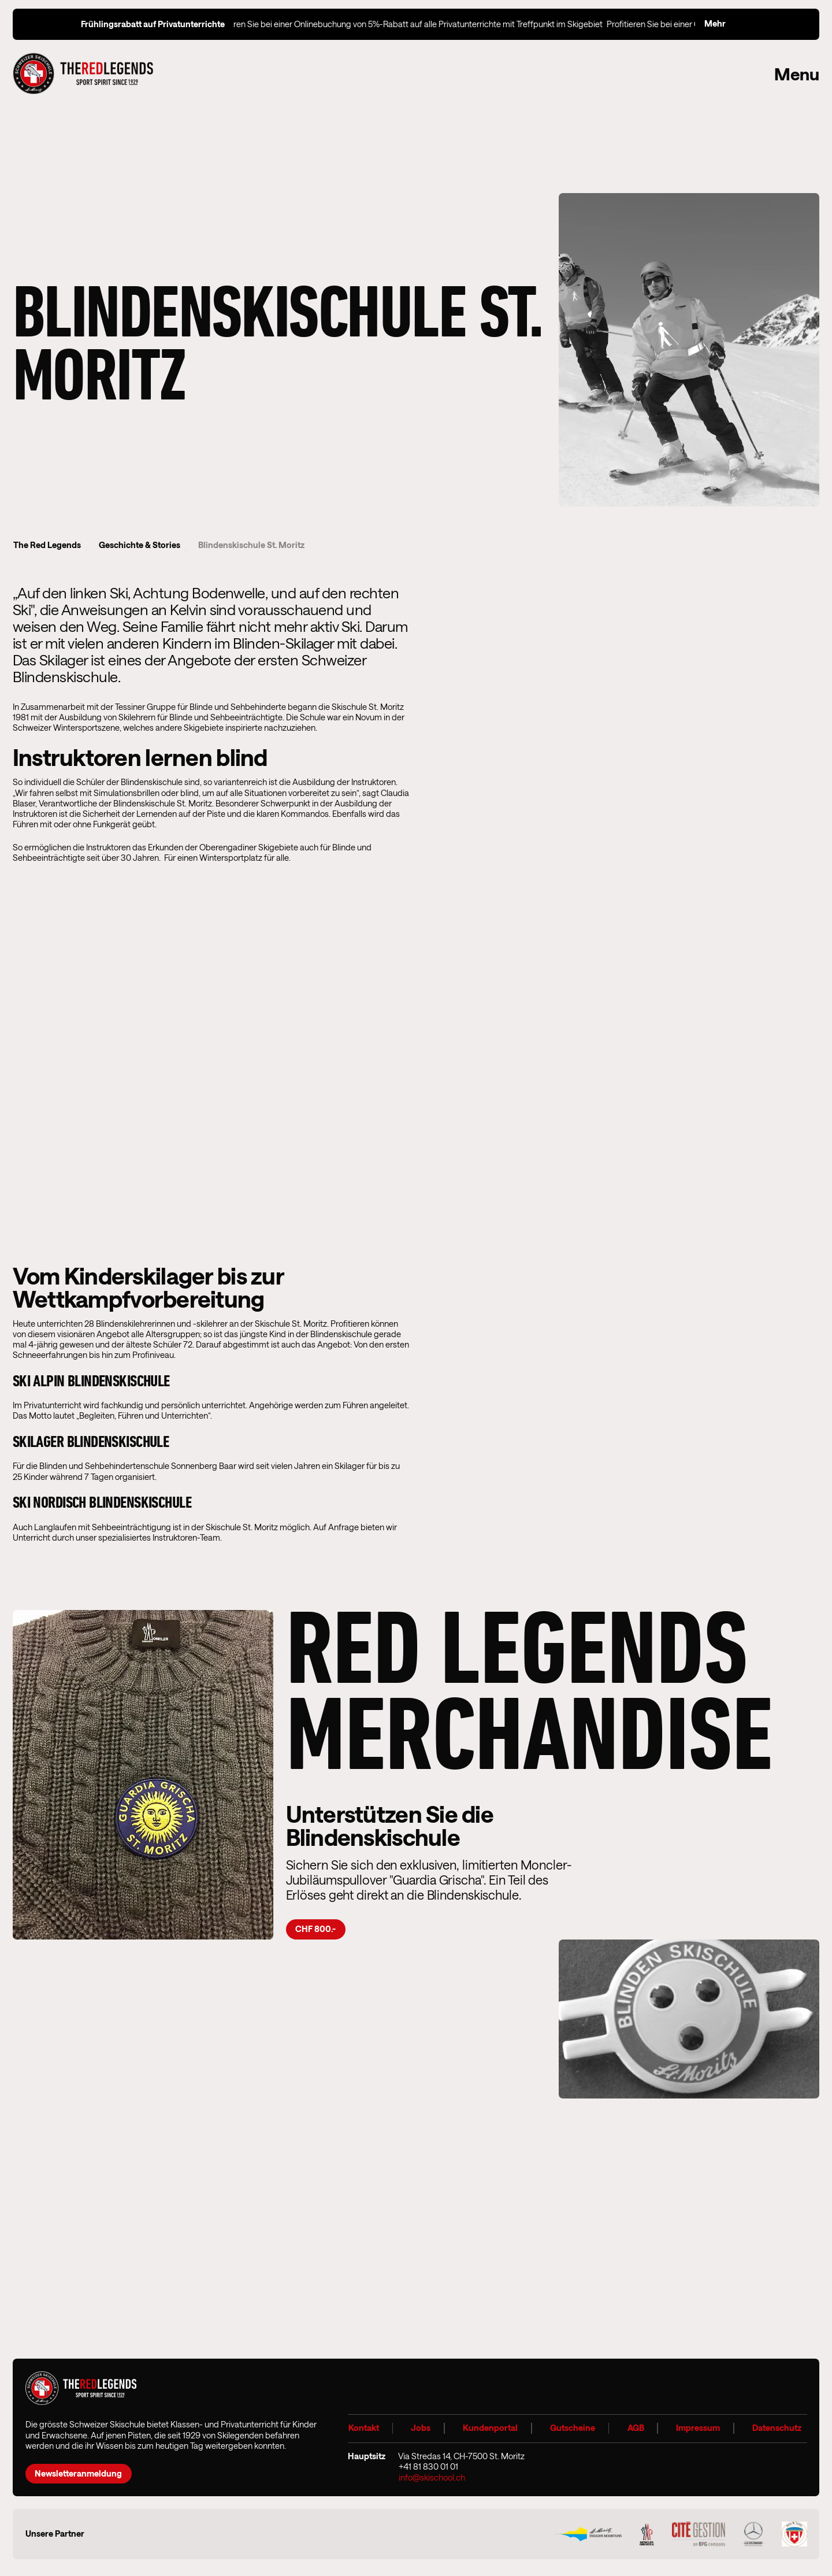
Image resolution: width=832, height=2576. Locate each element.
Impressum (697, 2428)
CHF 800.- (315, 1929)
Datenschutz (776, 2428)
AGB (635, 2428)
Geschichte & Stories (133, 545)
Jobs (420, 2428)
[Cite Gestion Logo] (698, 2534)
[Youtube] (794, 2468)
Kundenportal (490, 2428)
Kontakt (363, 2428)
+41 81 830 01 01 (428, 2467)
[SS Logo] (794, 2534)
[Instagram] (757, 2468)
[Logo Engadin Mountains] (588, 2534)
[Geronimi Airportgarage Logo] (753, 2534)
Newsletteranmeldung (78, 2473)
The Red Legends (47, 545)
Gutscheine (572, 2428)
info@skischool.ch (431, 2478)
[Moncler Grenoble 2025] (646, 2534)
